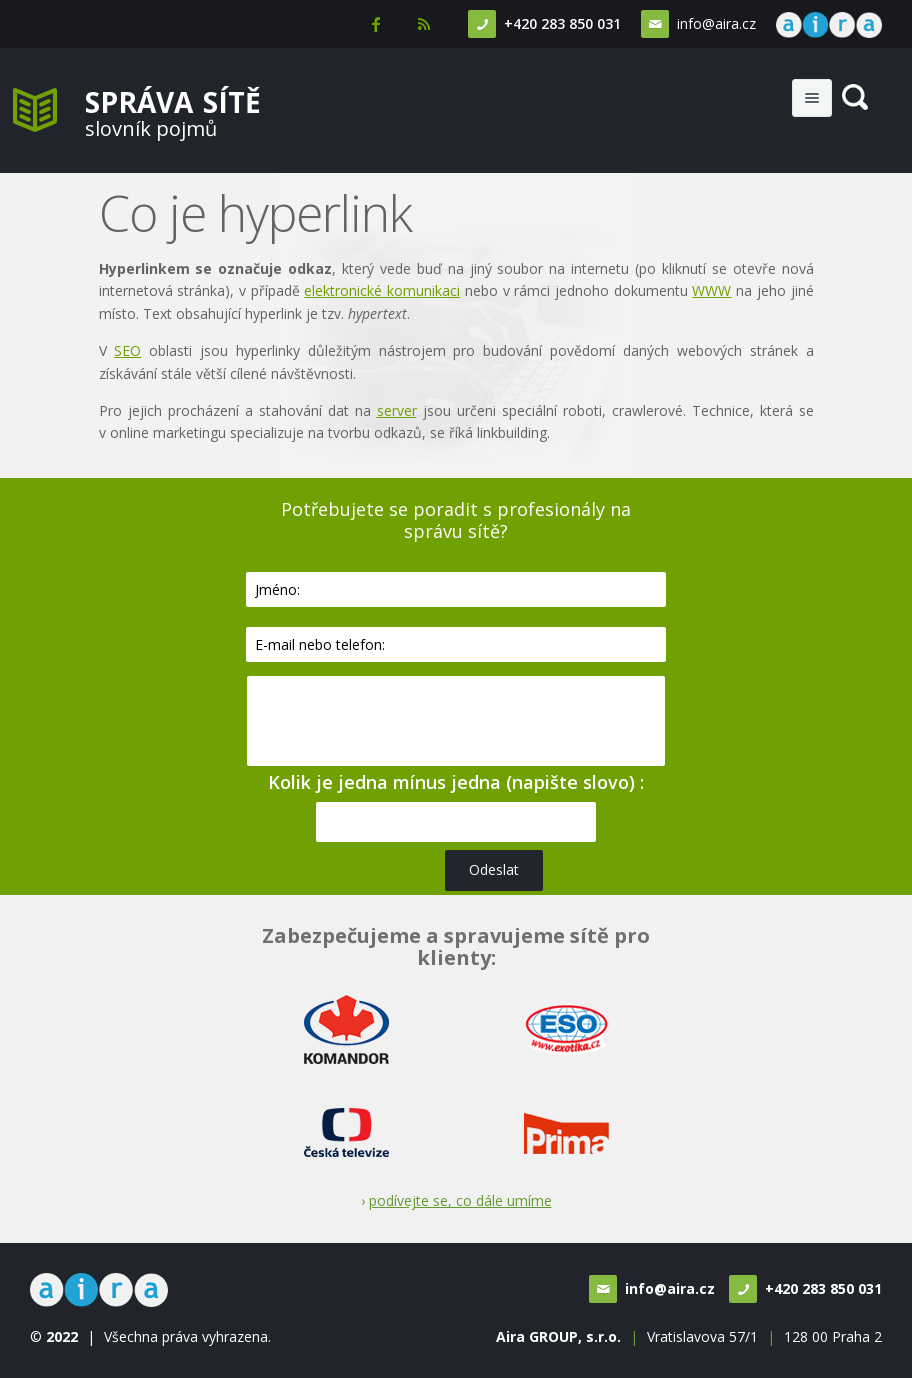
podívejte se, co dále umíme (460, 1200)
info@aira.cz (716, 23)
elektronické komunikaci (382, 290)
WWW (711, 290)
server (397, 410)
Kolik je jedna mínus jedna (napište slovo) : (456, 782)
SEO (127, 350)
